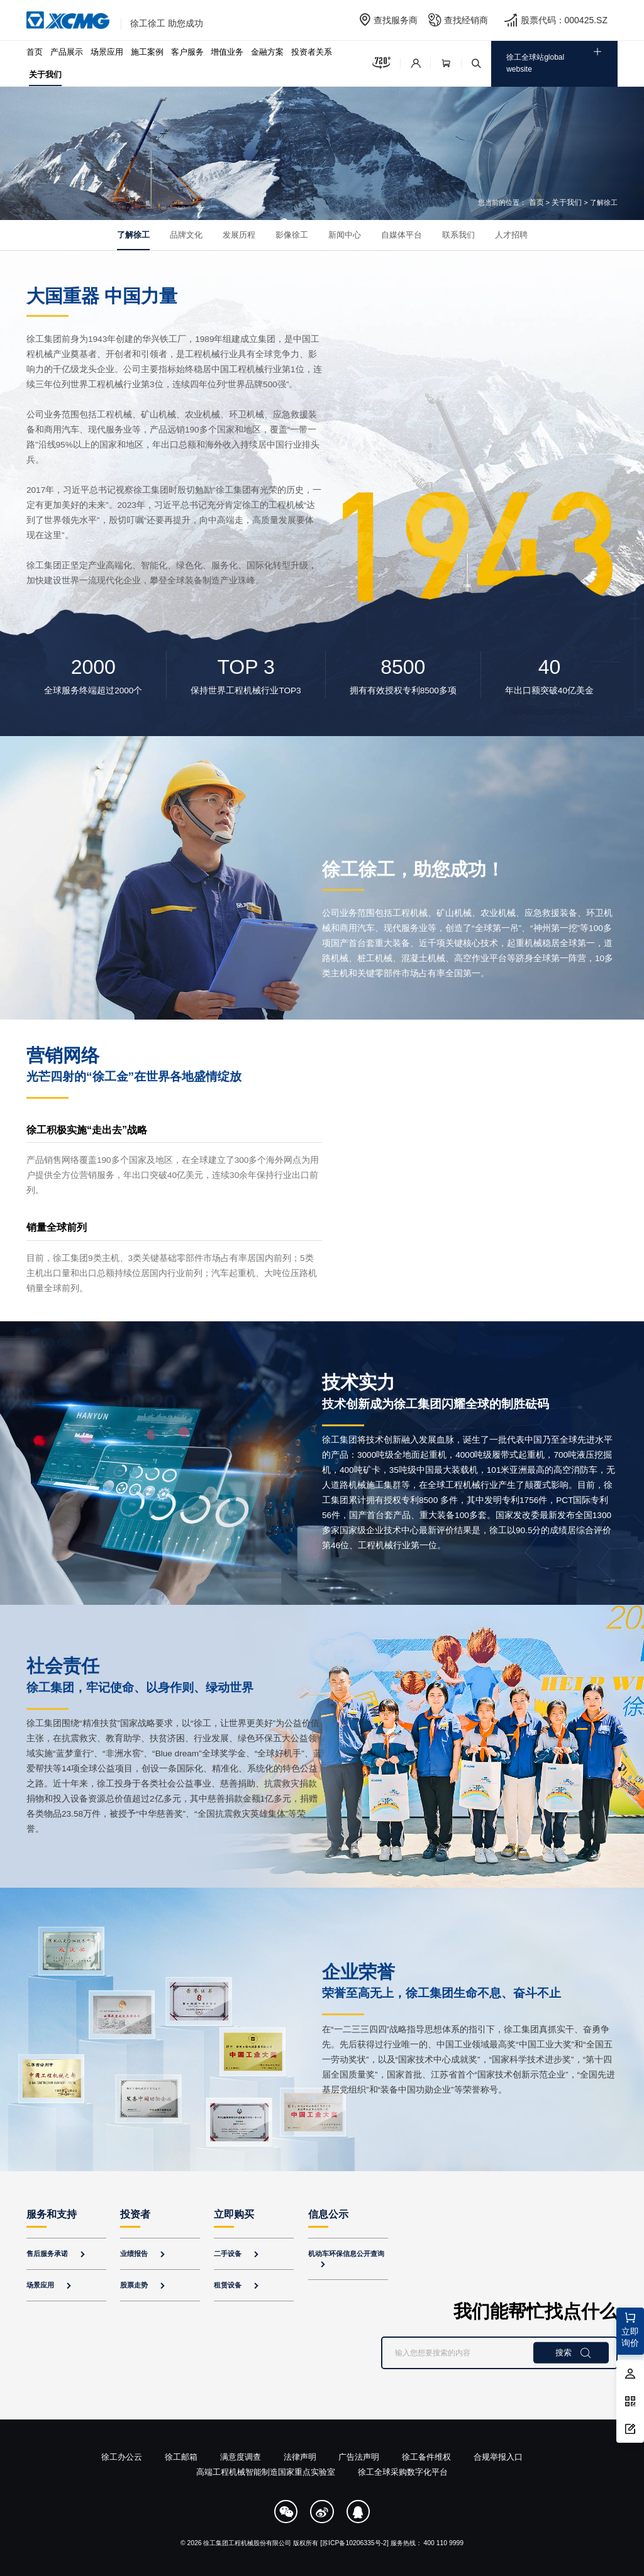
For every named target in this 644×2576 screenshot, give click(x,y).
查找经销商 (466, 20)
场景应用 (107, 52)
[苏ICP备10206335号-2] (354, 2543)
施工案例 (147, 52)
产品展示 (66, 52)
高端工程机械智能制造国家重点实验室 (265, 2472)
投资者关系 (311, 52)
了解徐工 (133, 234)
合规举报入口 (498, 2457)
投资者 (135, 2214)
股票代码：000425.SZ (564, 20)
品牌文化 (186, 234)
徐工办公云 (121, 2457)
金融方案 (267, 52)
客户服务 (187, 52)
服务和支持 (51, 2214)
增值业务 (227, 52)
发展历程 (239, 234)
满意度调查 (240, 2457)
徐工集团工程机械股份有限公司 (247, 2543)
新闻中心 (344, 234)
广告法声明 (358, 2457)
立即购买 (234, 2214)
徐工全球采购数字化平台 (403, 2472)
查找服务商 (396, 20)
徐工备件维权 (426, 2457)
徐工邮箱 (181, 2457)
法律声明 (300, 2457)
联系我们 (458, 234)
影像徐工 (291, 234)
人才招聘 (511, 234)
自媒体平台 (401, 234)
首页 (34, 52)
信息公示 (328, 2214)
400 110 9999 (444, 2543)
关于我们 (45, 74)
